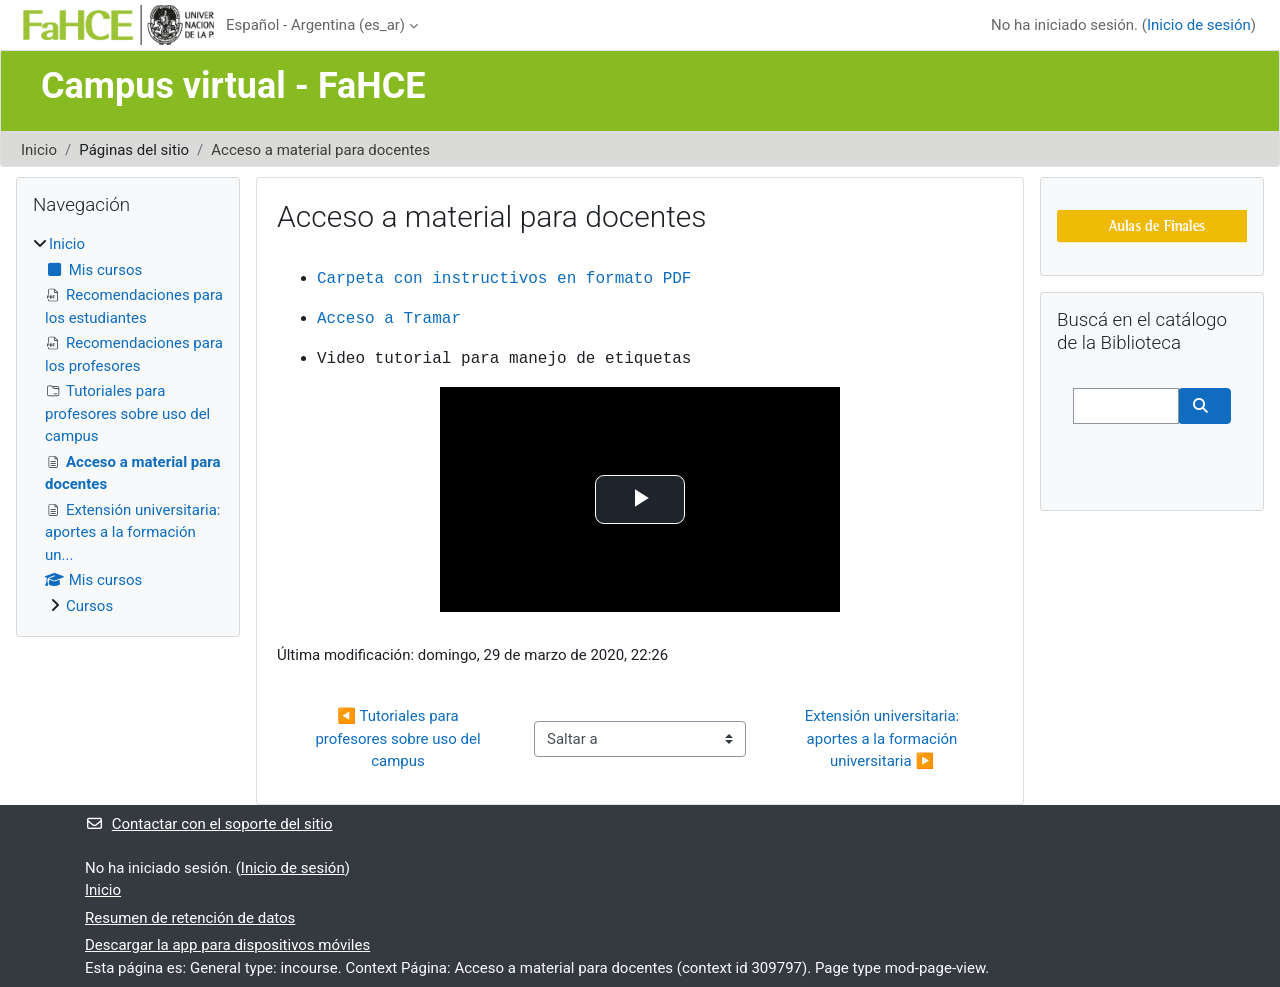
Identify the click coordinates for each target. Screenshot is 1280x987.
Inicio (39, 150)
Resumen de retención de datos (190, 918)
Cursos (89, 606)
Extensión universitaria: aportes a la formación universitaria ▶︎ (884, 738)
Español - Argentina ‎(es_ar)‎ (315, 25)
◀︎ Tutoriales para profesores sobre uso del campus (399, 738)
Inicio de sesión (1199, 25)
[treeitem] (128, 425)
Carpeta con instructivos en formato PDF (504, 279)
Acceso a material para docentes (320, 150)
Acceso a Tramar (389, 319)
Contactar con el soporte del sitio (208, 824)
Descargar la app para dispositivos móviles (227, 945)
